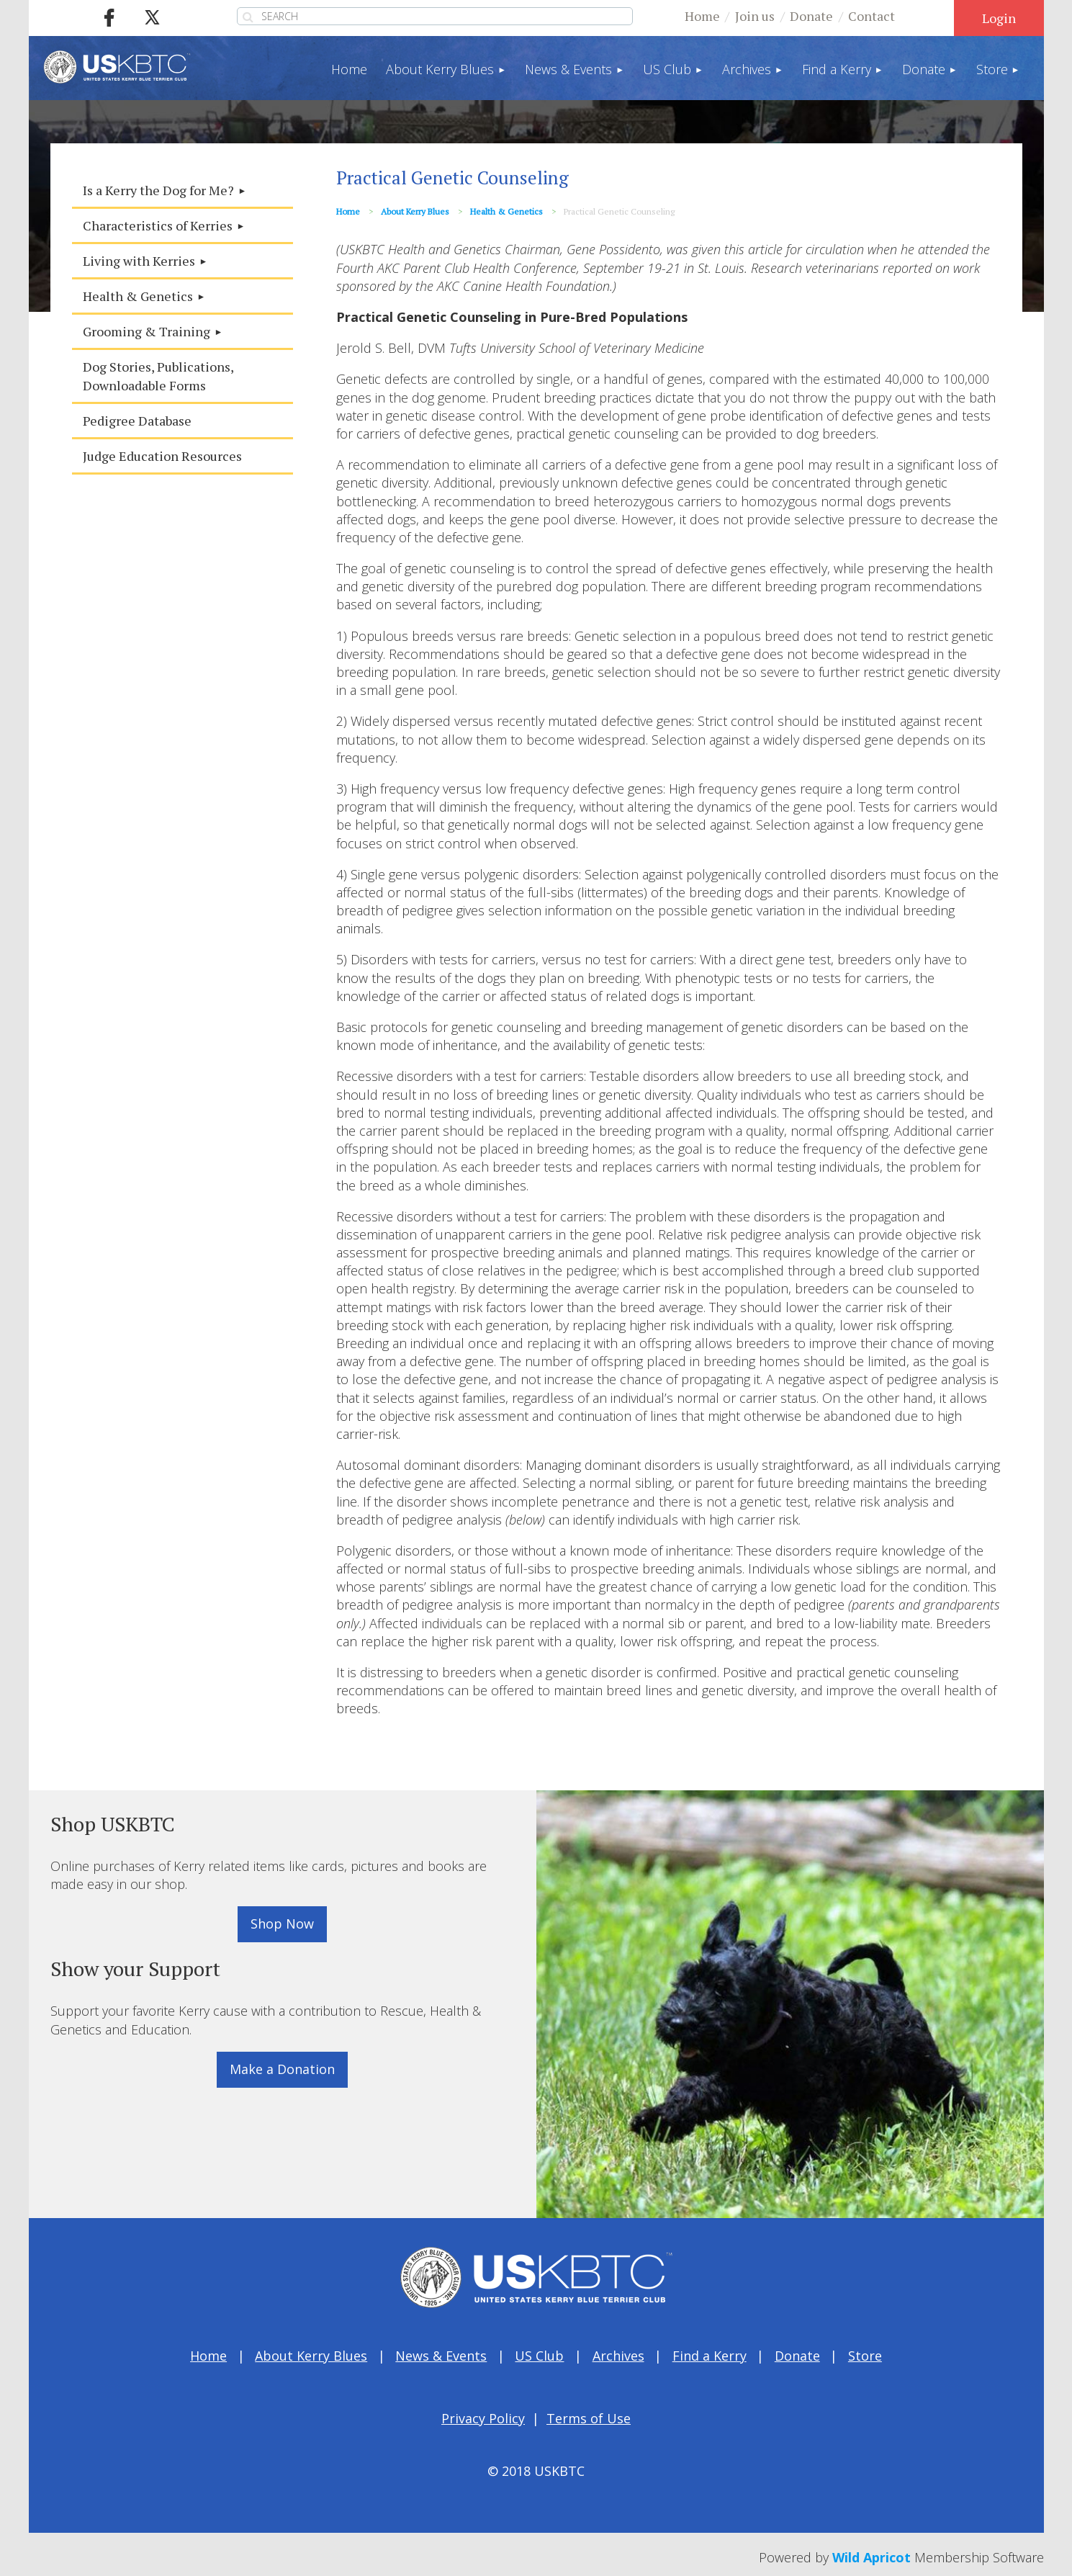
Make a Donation (282, 2069)
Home (702, 15)
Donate (811, 15)
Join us (755, 15)
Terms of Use (588, 2418)
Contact (871, 15)
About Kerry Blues (415, 211)
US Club (539, 2355)
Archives (618, 2355)
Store (865, 2355)
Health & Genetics (506, 211)
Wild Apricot (871, 2557)
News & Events (441, 2355)
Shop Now (282, 1923)
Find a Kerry (709, 2355)
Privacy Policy (483, 2418)
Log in (999, 18)
